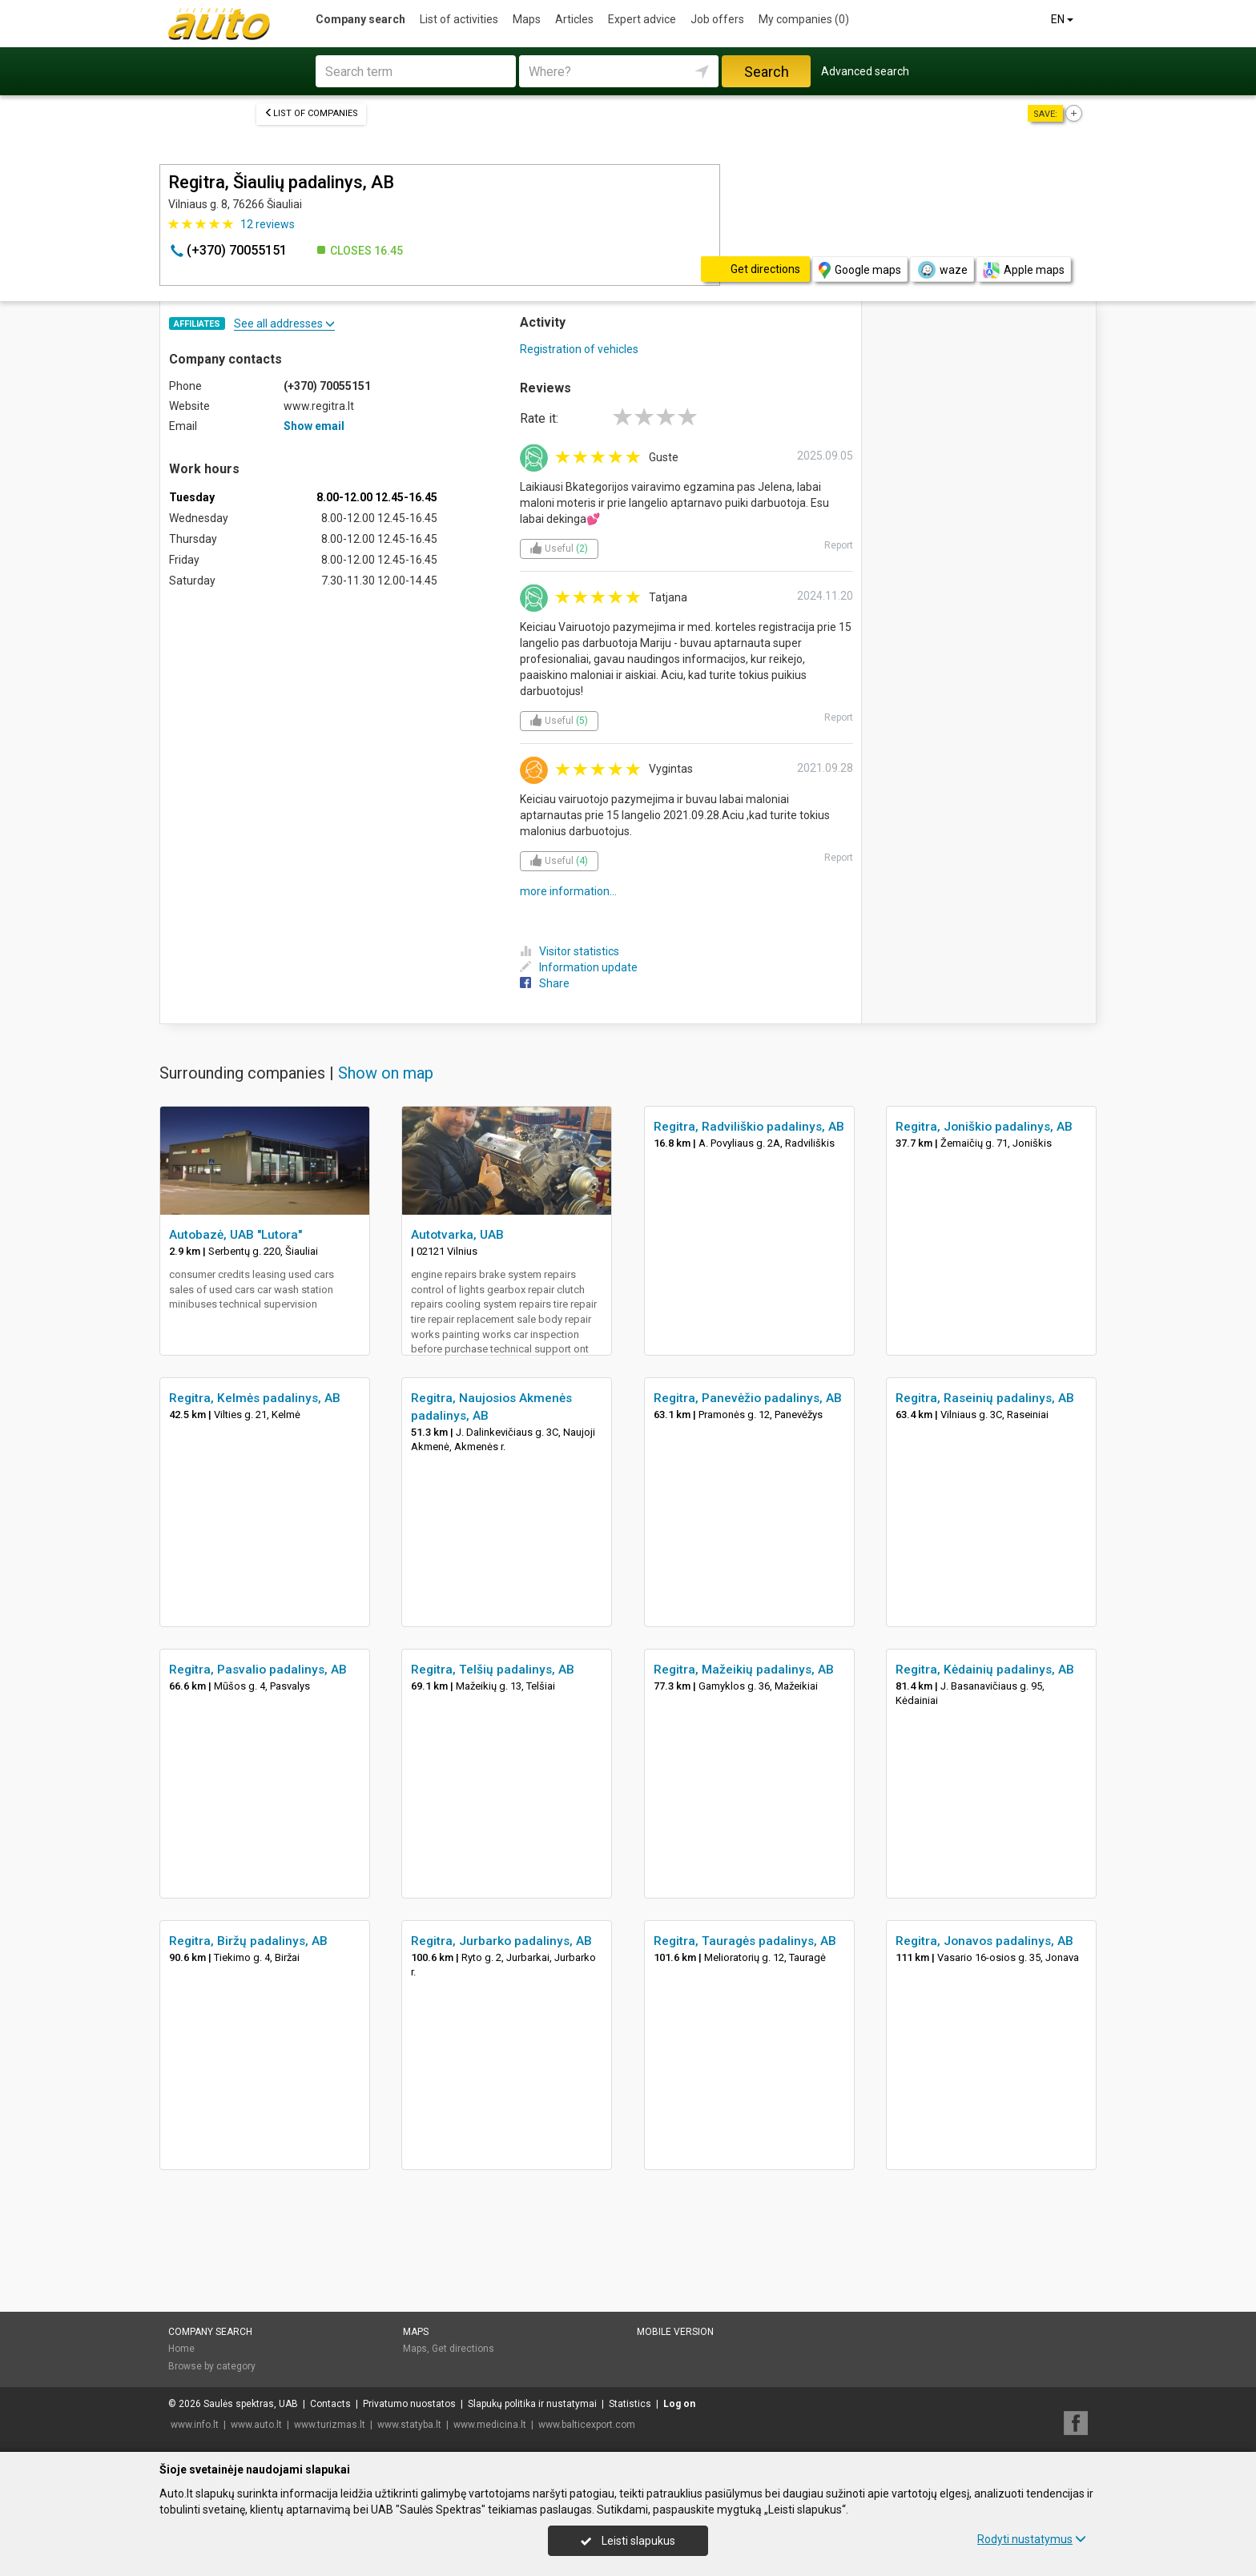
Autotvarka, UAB (457, 1235)
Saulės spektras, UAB (250, 2403)
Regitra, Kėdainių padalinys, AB (985, 1669)
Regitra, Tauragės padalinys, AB (745, 1941)
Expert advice (642, 19)
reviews (267, 224)
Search (766, 71)
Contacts (330, 2403)
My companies (804, 19)
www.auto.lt (256, 2424)
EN (1063, 19)
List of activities (459, 19)
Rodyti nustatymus (1031, 2539)
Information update (579, 967)
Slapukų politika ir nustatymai (532, 2403)
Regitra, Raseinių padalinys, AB (985, 1398)
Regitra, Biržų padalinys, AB (248, 1941)
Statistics (630, 2403)
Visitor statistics (569, 951)
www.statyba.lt (409, 2424)
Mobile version (675, 2331)
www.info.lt (195, 2424)
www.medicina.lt (489, 2424)
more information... (568, 891)
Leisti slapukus (628, 2540)
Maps (527, 19)
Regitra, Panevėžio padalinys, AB (748, 1398)
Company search (360, 19)
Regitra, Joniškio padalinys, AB (984, 1126)
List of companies (311, 113)
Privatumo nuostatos (409, 2403)
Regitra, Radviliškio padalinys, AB (749, 1126)
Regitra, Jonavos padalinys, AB (984, 1941)
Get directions (463, 2348)
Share (545, 983)
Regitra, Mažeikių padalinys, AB (744, 1669)
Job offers (717, 19)
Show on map (385, 1073)
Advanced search (865, 71)
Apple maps (1024, 270)
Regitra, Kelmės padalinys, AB (254, 1398)
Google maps (860, 270)
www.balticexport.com (586, 2424)
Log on (679, 2403)
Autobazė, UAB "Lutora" (235, 1235)
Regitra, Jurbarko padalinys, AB (501, 1941)
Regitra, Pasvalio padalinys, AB (258, 1669)
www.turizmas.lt (329, 2424)
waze (942, 269)
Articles (574, 19)
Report (838, 545)
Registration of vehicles (579, 349)
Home (181, 2348)
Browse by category (212, 2366)
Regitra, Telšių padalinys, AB (492, 1669)
